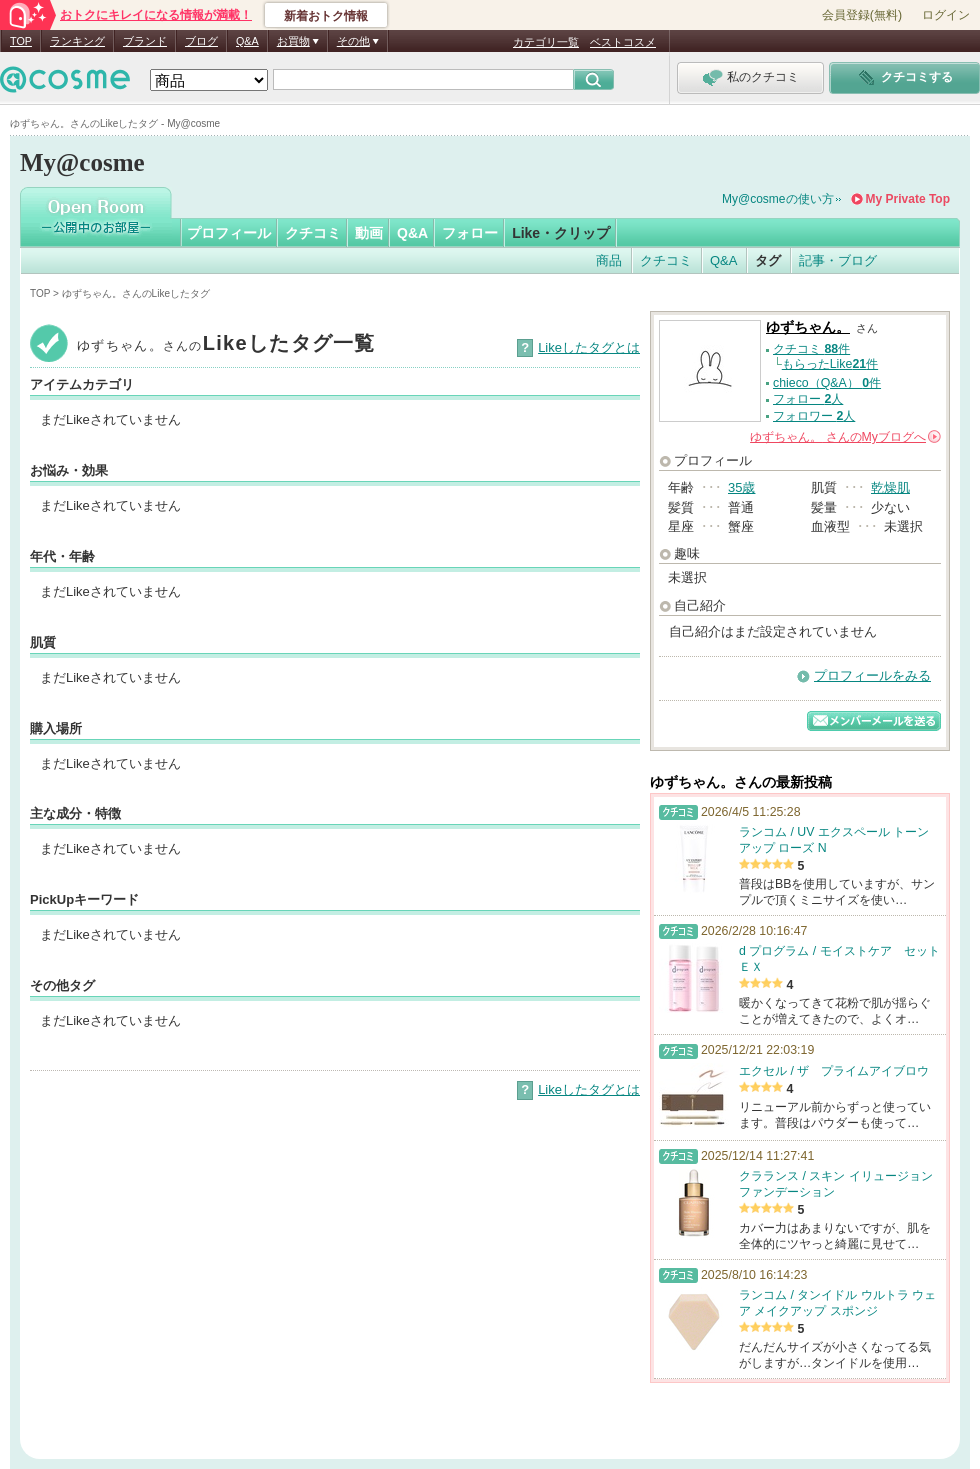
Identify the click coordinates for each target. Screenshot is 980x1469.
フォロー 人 (808, 399)
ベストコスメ (623, 42)
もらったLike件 (830, 364)
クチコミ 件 (811, 349)
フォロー (470, 233)
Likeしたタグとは (589, 347)
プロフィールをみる (872, 675)
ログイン (946, 15)
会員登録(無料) (862, 15)
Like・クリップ (561, 233)
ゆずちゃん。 (808, 327)
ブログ (201, 41)
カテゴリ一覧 (546, 42)
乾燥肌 (890, 487)
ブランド (145, 41)
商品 (609, 260)
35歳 (741, 487)
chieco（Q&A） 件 (827, 383)
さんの (845, 437)
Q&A (247, 41)
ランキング (77, 41)
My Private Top (908, 199)
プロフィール (229, 233)
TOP (21, 41)
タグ (768, 260)
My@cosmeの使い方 (778, 199)
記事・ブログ (838, 260)
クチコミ (313, 233)
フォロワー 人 (814, 416)
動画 (369, 233)
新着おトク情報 (326, 16)
